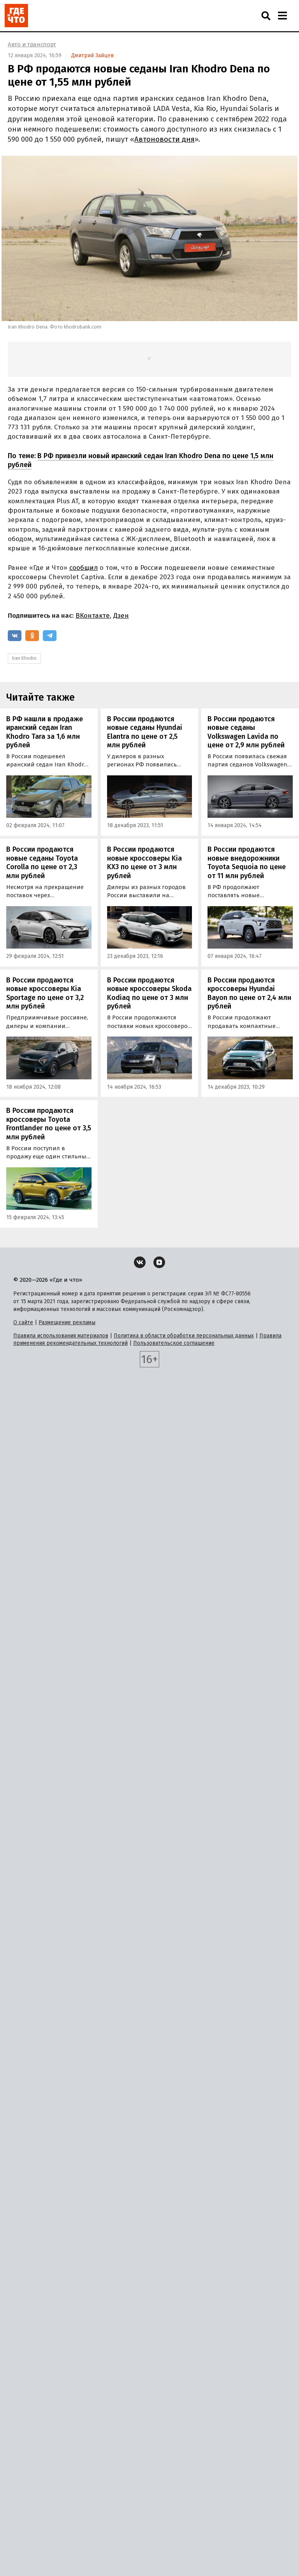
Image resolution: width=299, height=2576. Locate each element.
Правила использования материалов (60, 1335)
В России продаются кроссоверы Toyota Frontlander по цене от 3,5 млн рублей (48, 1123)
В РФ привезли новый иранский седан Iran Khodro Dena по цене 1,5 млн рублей (140, 460)
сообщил (83, 568)
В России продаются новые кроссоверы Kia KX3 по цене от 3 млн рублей (144, 862)
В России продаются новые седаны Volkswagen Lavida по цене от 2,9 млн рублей (246, 732)
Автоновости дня (164, 139)
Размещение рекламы (67, 1322)
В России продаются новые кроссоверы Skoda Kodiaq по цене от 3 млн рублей (149, 993)
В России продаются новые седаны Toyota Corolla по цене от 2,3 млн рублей (42, 862)
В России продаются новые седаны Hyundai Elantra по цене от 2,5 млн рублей (144, 732)
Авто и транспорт (32, 44)
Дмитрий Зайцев (92, 55)
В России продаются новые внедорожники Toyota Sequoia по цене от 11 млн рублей (247, 862)
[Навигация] (282, 15)
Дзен (121, 615)
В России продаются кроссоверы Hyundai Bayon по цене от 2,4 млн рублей (249, 993)
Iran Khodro (24, 658)
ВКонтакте (93, 615)
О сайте (23, 1322)
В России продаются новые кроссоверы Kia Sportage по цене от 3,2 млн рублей (45, 993)
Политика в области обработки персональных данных (184, 1335)
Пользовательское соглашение (174, 1343)
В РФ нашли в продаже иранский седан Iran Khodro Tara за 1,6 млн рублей (44, 732)
